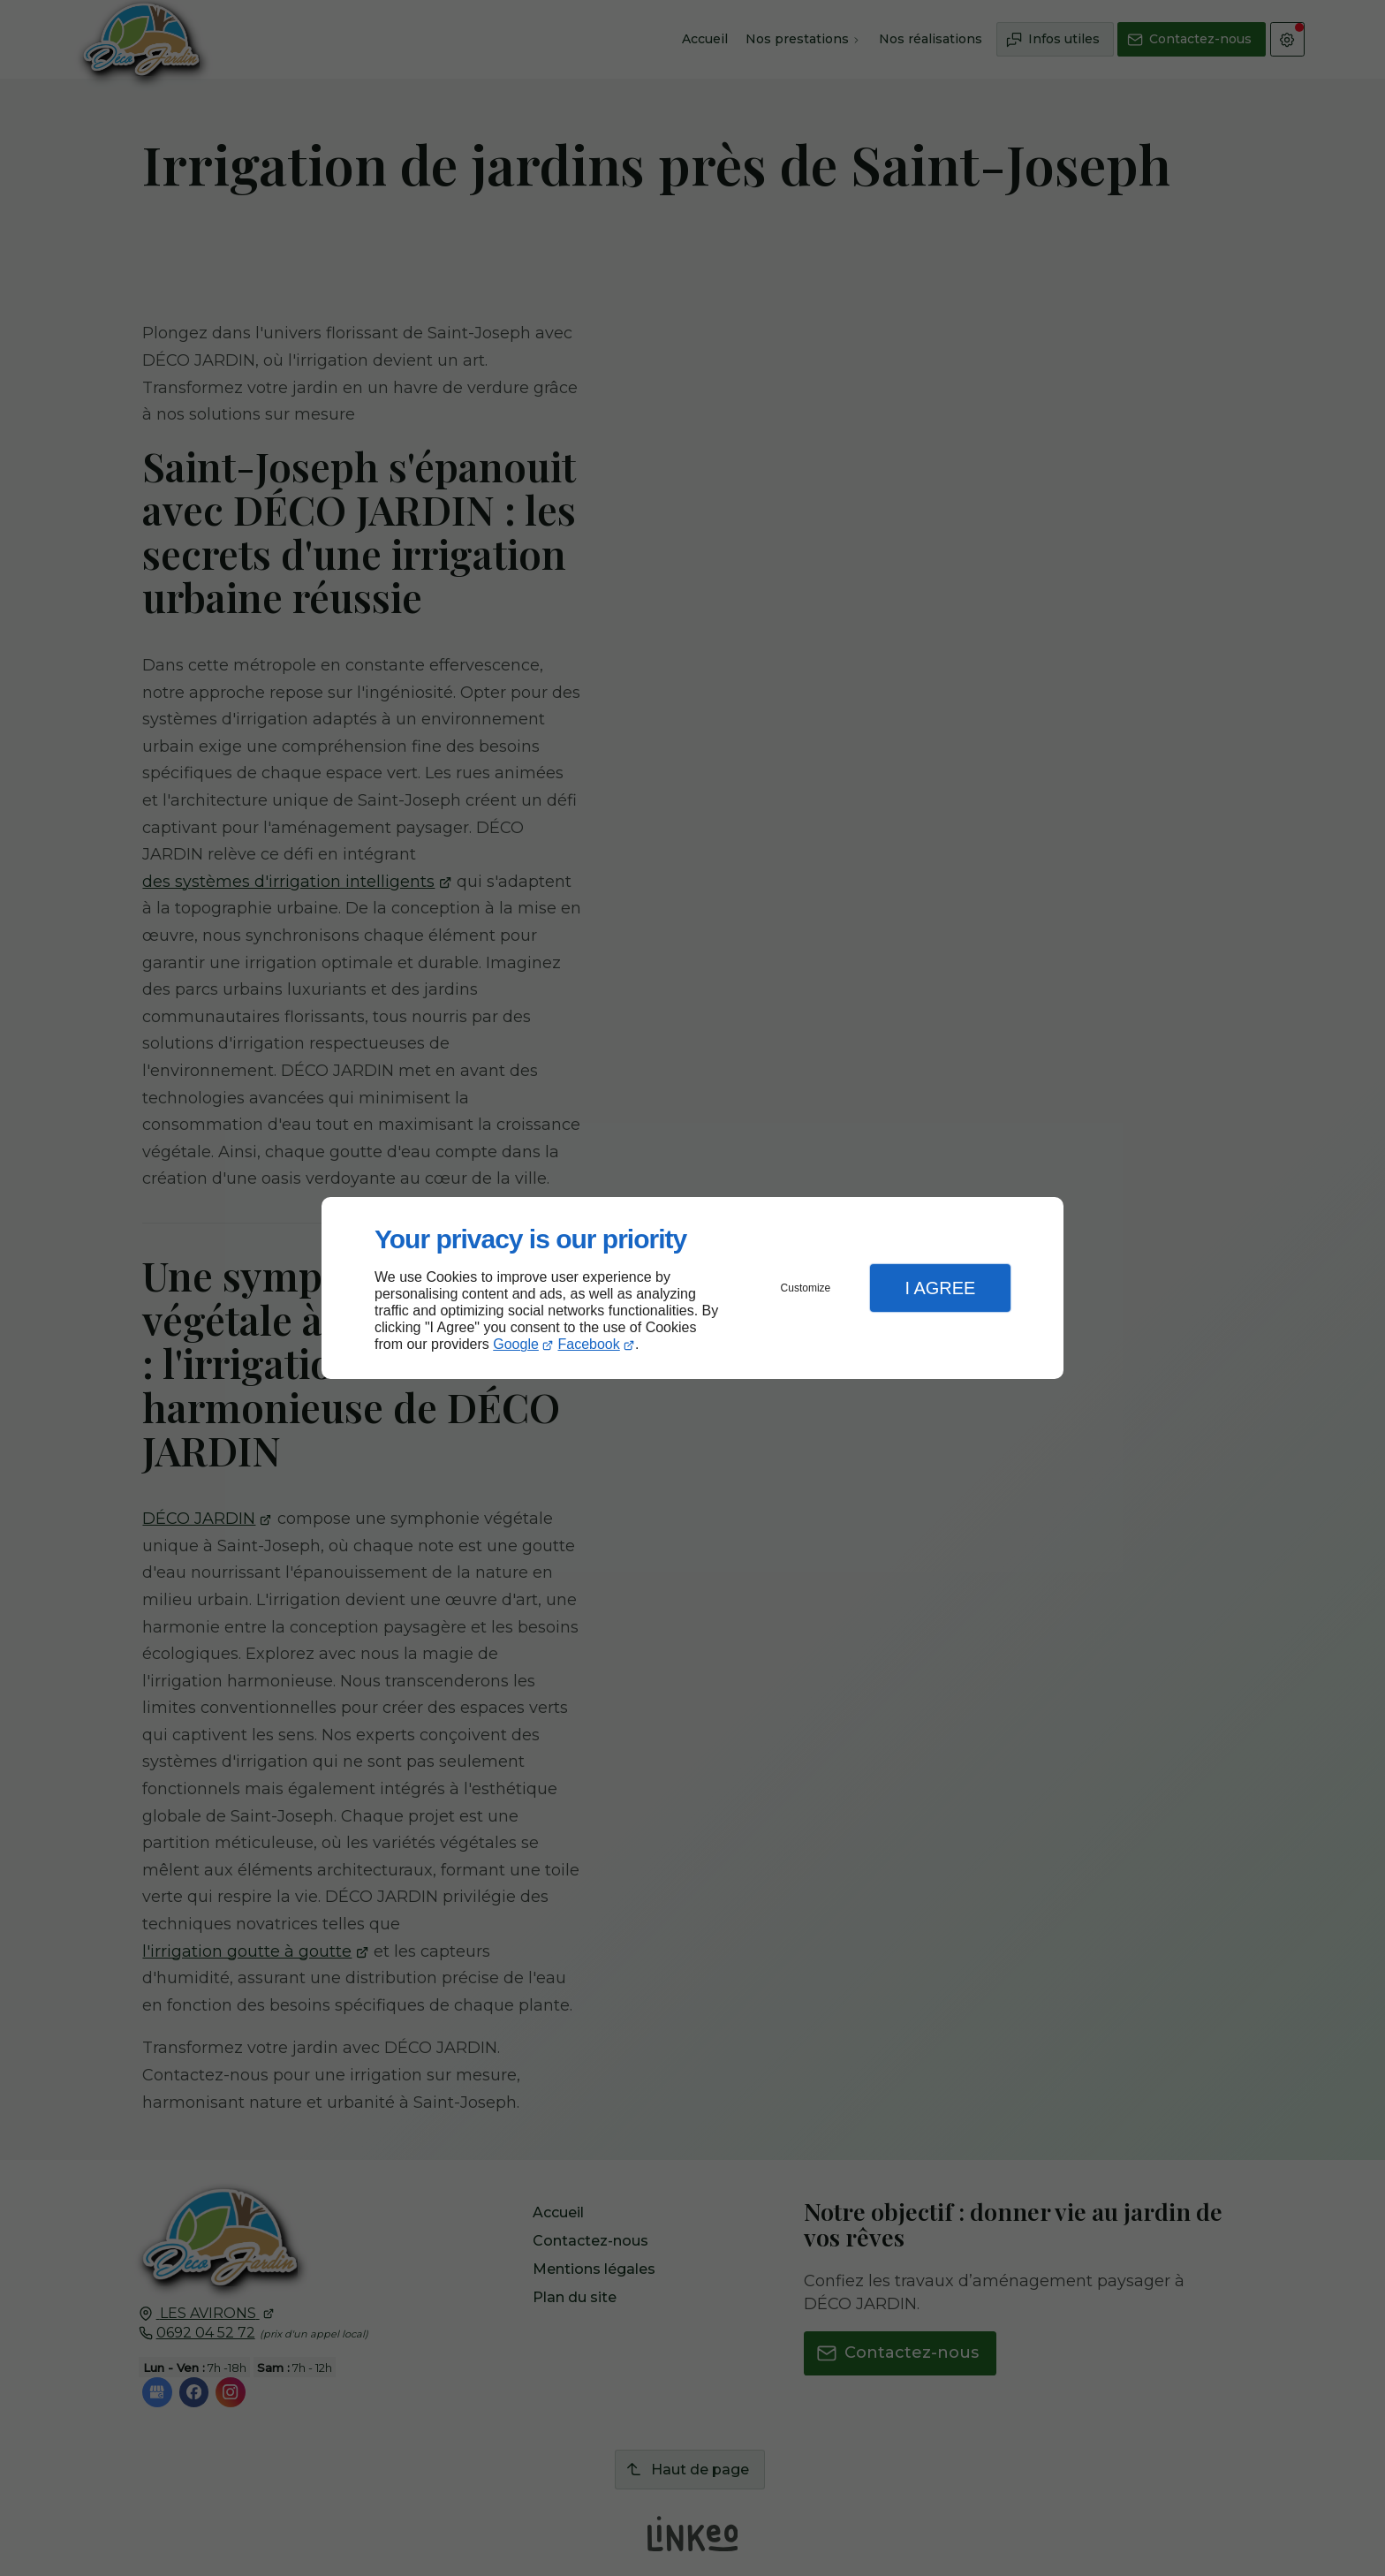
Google (516, 1344)
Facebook (589, 1344)
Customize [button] (806, 1288)
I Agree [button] (939, 1288)
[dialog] (692, 1288)
